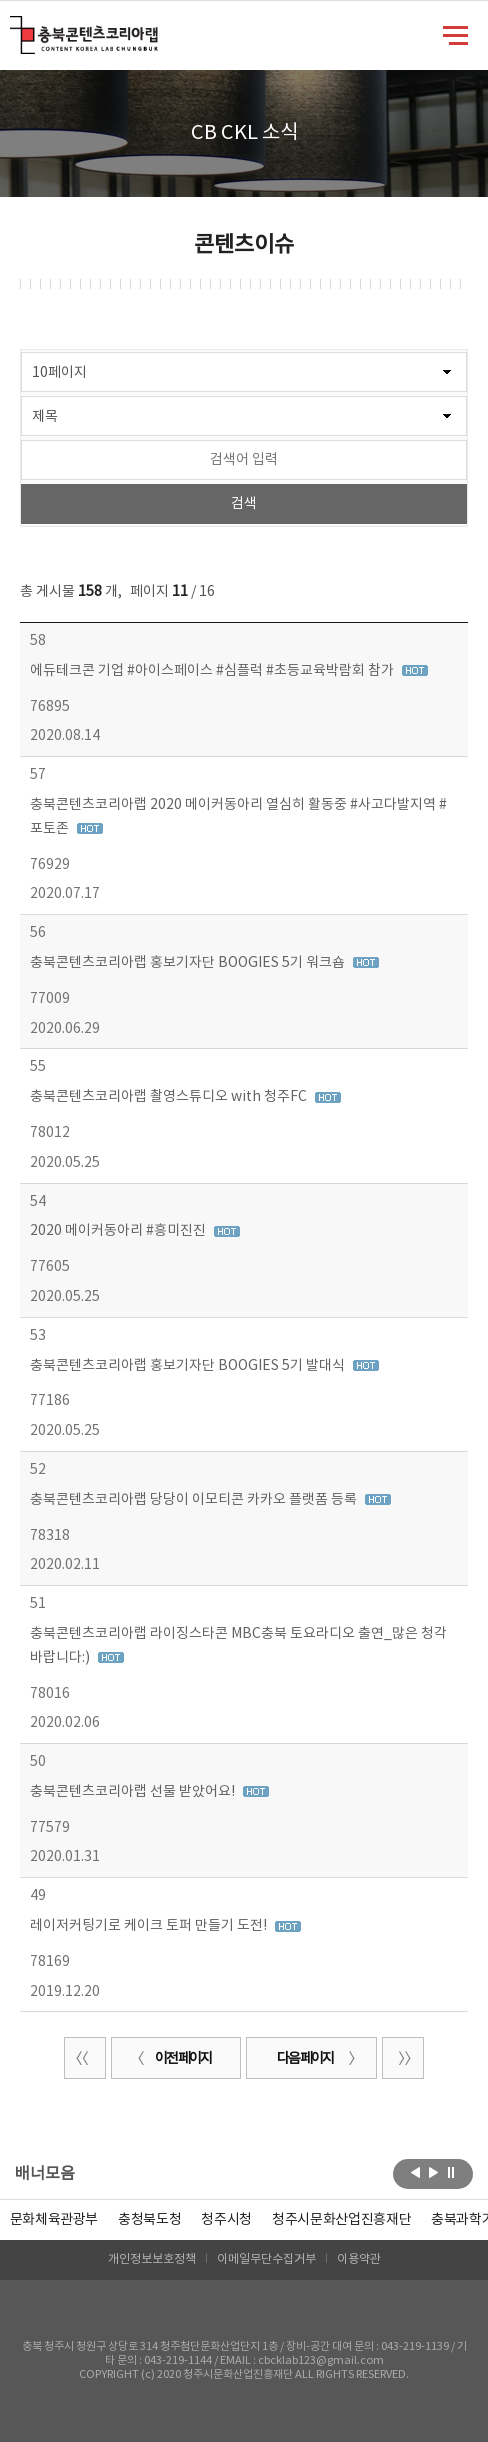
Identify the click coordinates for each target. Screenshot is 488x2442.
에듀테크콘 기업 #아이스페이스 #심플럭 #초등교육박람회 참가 (213, 671)
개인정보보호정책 (152, 2259)
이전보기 (415, 2172)
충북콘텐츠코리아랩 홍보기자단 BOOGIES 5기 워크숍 (189, 963)
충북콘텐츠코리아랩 (14, 27)
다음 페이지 (317, 2059)
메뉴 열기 (455, 34)
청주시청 (226, 2220)
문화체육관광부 (54, 2220)
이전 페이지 (171, 2059)
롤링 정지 (451, 2172)
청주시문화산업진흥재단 (341, 2220)
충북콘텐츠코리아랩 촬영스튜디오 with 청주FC (170, 1097)
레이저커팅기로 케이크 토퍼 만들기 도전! (150, 1926)
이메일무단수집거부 (266, 2259)
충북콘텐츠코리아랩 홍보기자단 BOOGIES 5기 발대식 (189, 1366)
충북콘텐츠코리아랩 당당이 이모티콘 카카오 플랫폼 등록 (195, 1500)
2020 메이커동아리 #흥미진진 (119, 1231)
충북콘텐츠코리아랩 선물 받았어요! (134, 1792)
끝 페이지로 (403, 2058)
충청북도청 (149, 2220)
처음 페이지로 (85, 2058)
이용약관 (359, 2259)
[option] (149, 2220)
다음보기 (433, 2172)
